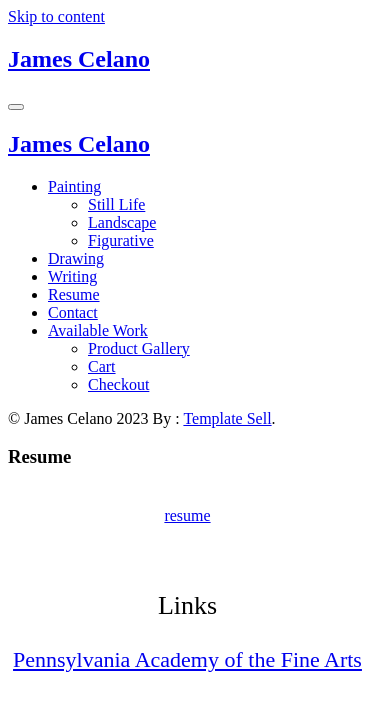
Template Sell (227, 418)
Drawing (76, 258)
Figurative (121, 240)
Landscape (122, 222)
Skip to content (56, 16)
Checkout (118, 384)
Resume (74, 294)
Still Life (116, 204)
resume (187, 515)
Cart (102, 366)
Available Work (98, 330)
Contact (73, 312)
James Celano (79, 59)
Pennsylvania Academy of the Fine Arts (187, 659)
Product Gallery (139, 348)
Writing (72, 276)
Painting (74, 186)
